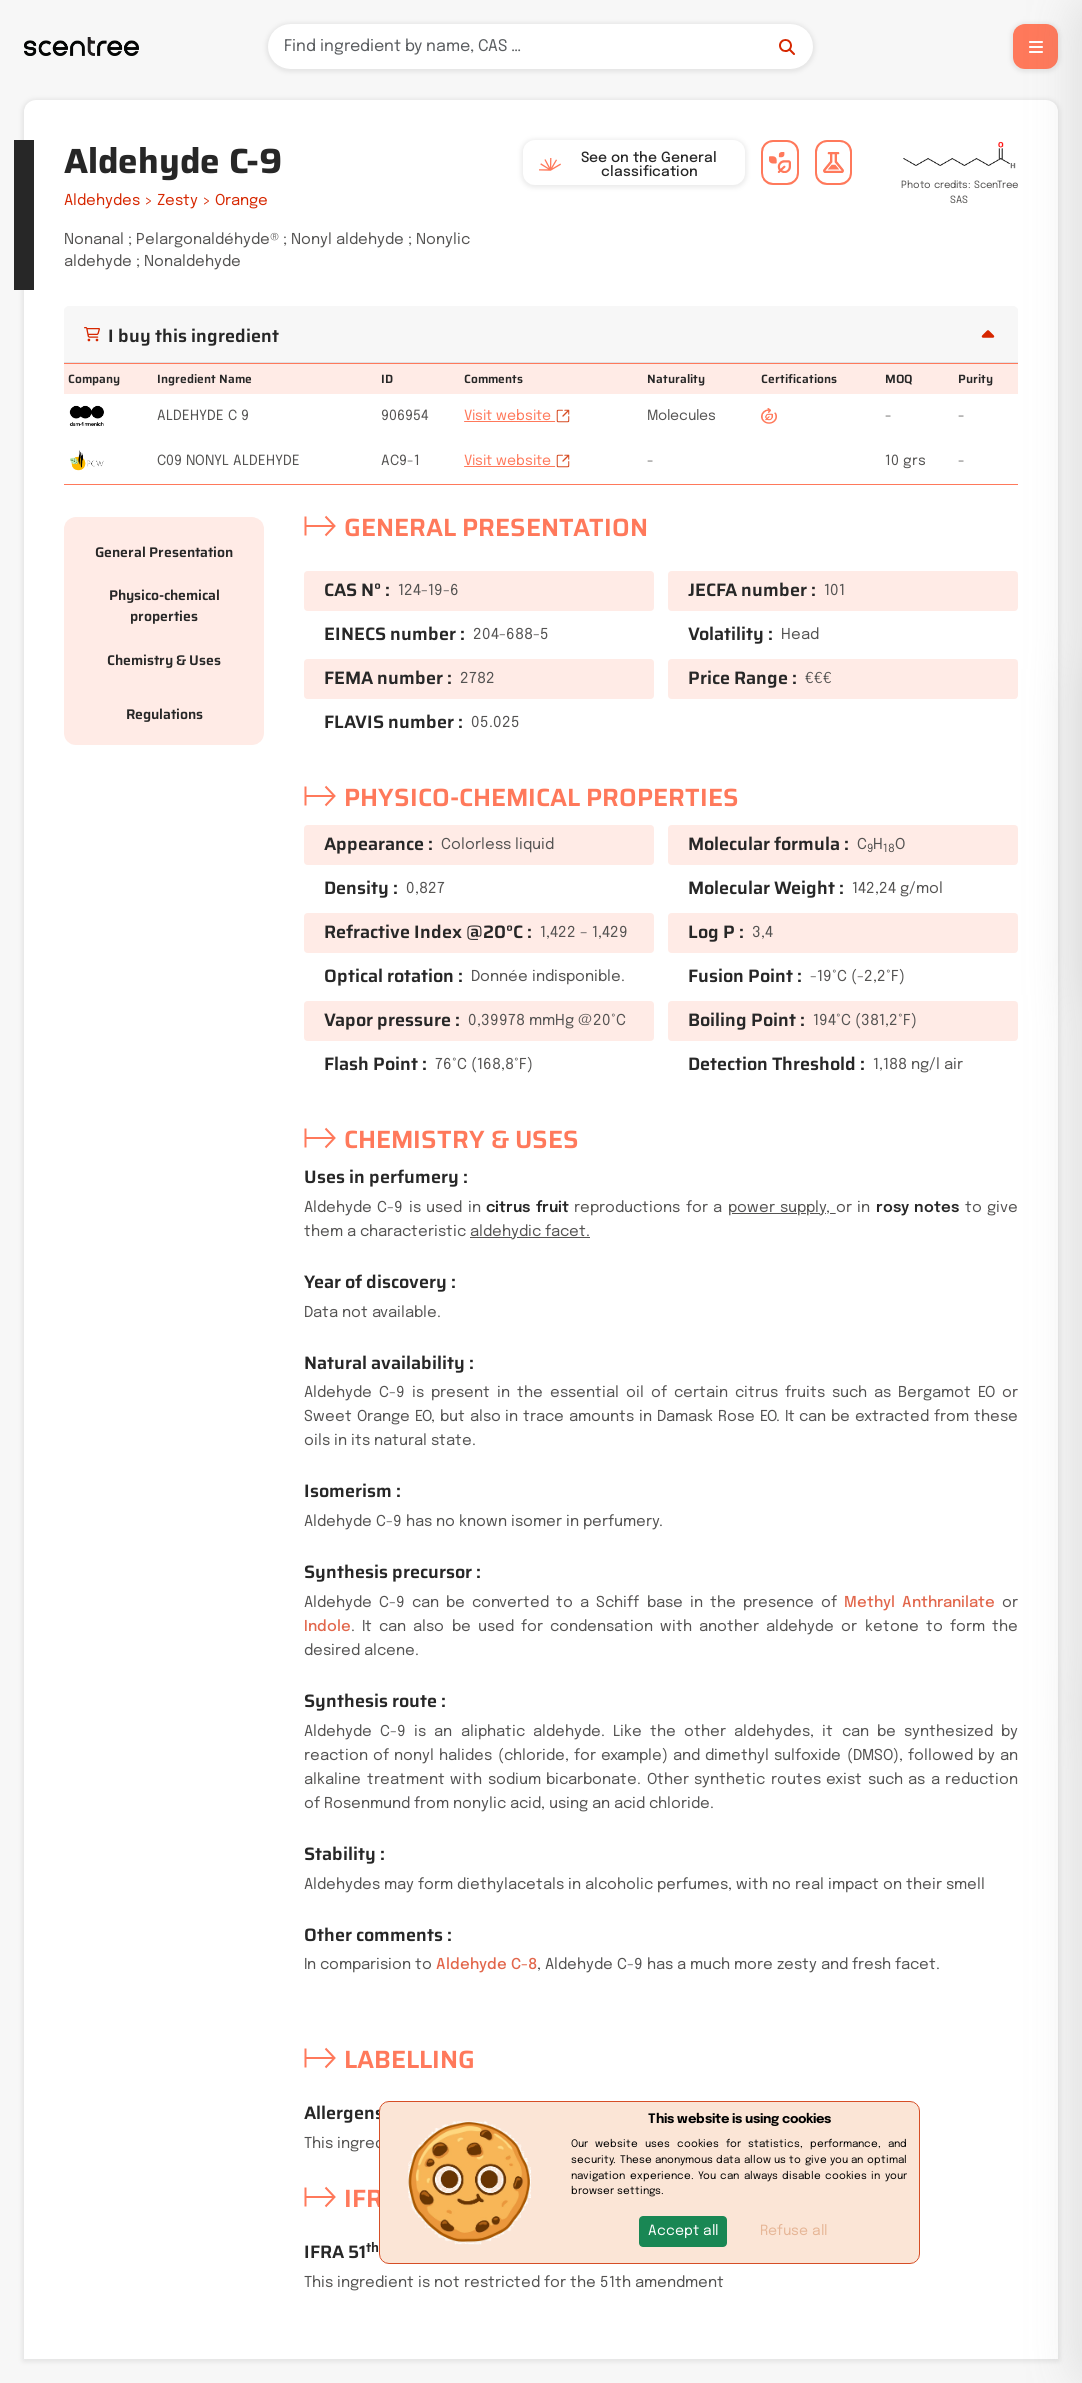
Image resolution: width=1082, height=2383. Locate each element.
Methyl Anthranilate (919, 1603)
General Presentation (164, 552)
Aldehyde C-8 (486, 1965)
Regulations (164, 714)
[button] (683, 2231)
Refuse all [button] (793, 2231)
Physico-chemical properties (164, 605)
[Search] (540, 46)
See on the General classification (628, 165)
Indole (327, 1627)
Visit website (517, 416)
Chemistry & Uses (164, 660)
